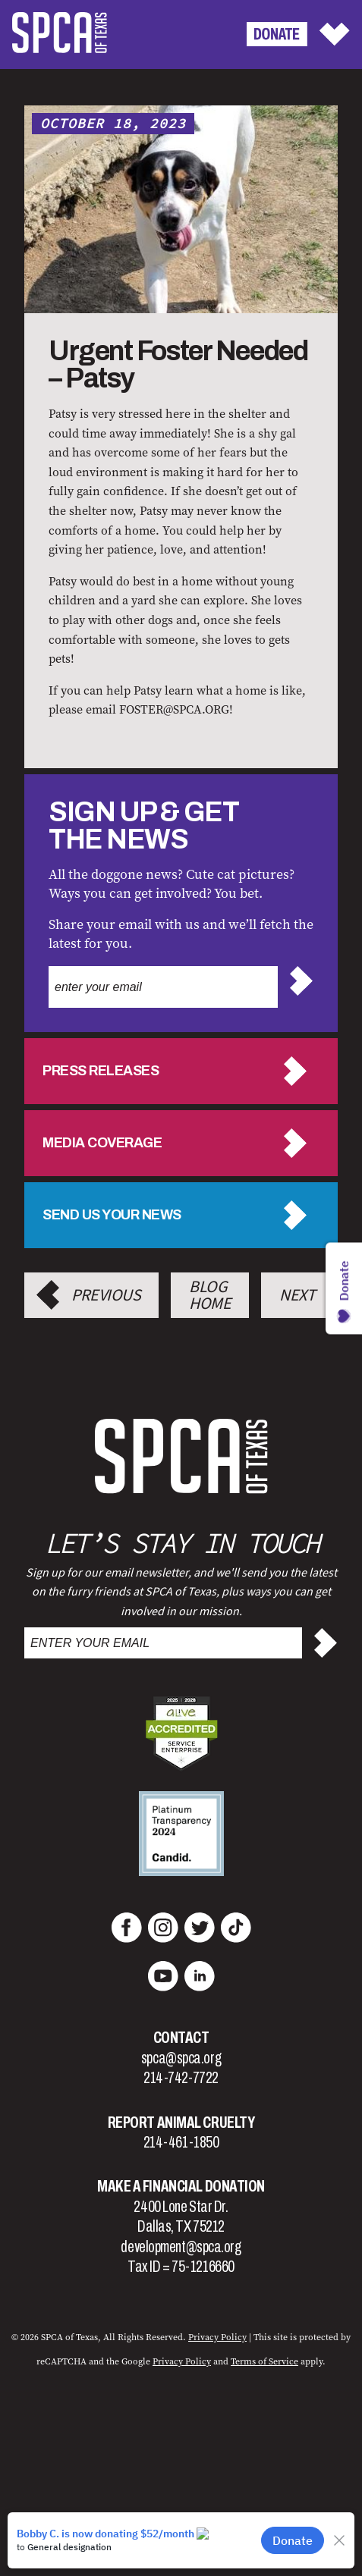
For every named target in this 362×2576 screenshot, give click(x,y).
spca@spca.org (181, 2058)
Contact (181, 2037)
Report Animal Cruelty (181, 2122)
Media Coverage (102, 1142)
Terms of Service (264, 2361)
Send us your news (111, 1214)
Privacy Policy (217, 2337)
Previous (105, 1295)
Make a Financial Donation (181, 2186)
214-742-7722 (181, 2078)
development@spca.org (181, 2247)
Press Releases (100, 1070)
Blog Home (210, 1295)
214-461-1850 (181, 2142)
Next (297, 1295)
